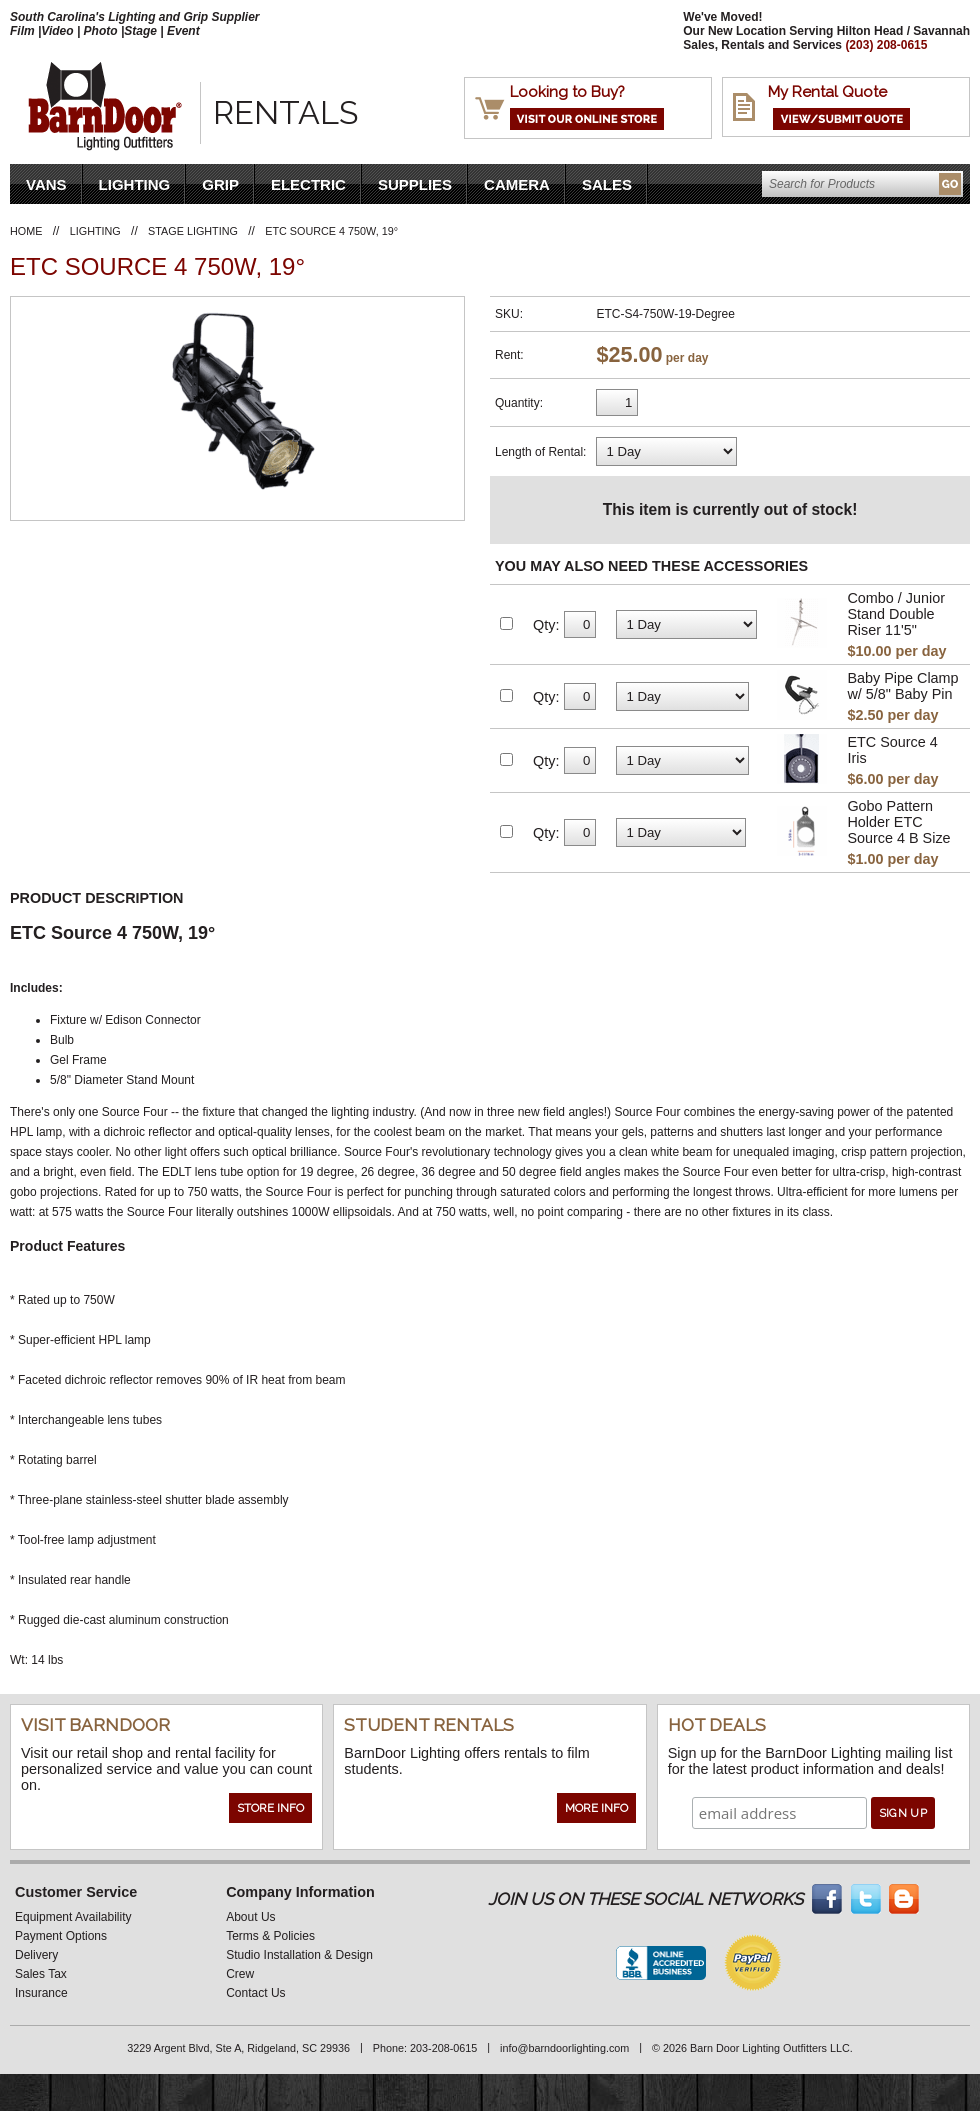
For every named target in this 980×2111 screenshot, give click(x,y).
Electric (308, 184)
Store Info (270, 1808)
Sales (607, 184)
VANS (46, 184)
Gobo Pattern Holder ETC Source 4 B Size (898, 822)
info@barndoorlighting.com (564, 2048)
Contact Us (255, 1993)
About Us (250, 1917)
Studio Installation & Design (299, 1955)
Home (26, 231)
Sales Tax (41, 1974)
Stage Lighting (193, 231)
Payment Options (61, 1936)
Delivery (36, 1955)
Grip (220, 184)
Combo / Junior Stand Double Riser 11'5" (896, 614)
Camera (517, 184)
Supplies (415, 184)
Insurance (41, 1993)
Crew (240, 1974)
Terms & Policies (270, 1936)
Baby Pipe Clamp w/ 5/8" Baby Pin (902, 686)
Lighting (135, 184)
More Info (596, 1808)
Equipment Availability (73, 1917)
